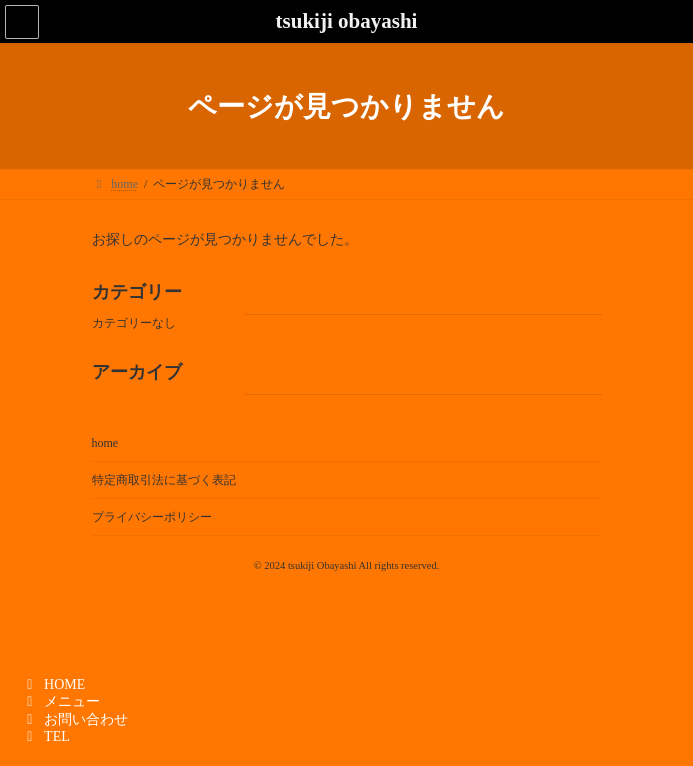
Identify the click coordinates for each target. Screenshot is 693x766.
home (105, 443)
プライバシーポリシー (152, 517)
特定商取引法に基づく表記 (164, 480)
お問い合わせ (74, 719)
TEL (45, 736)
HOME (53, 684)
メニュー (60, 701)
